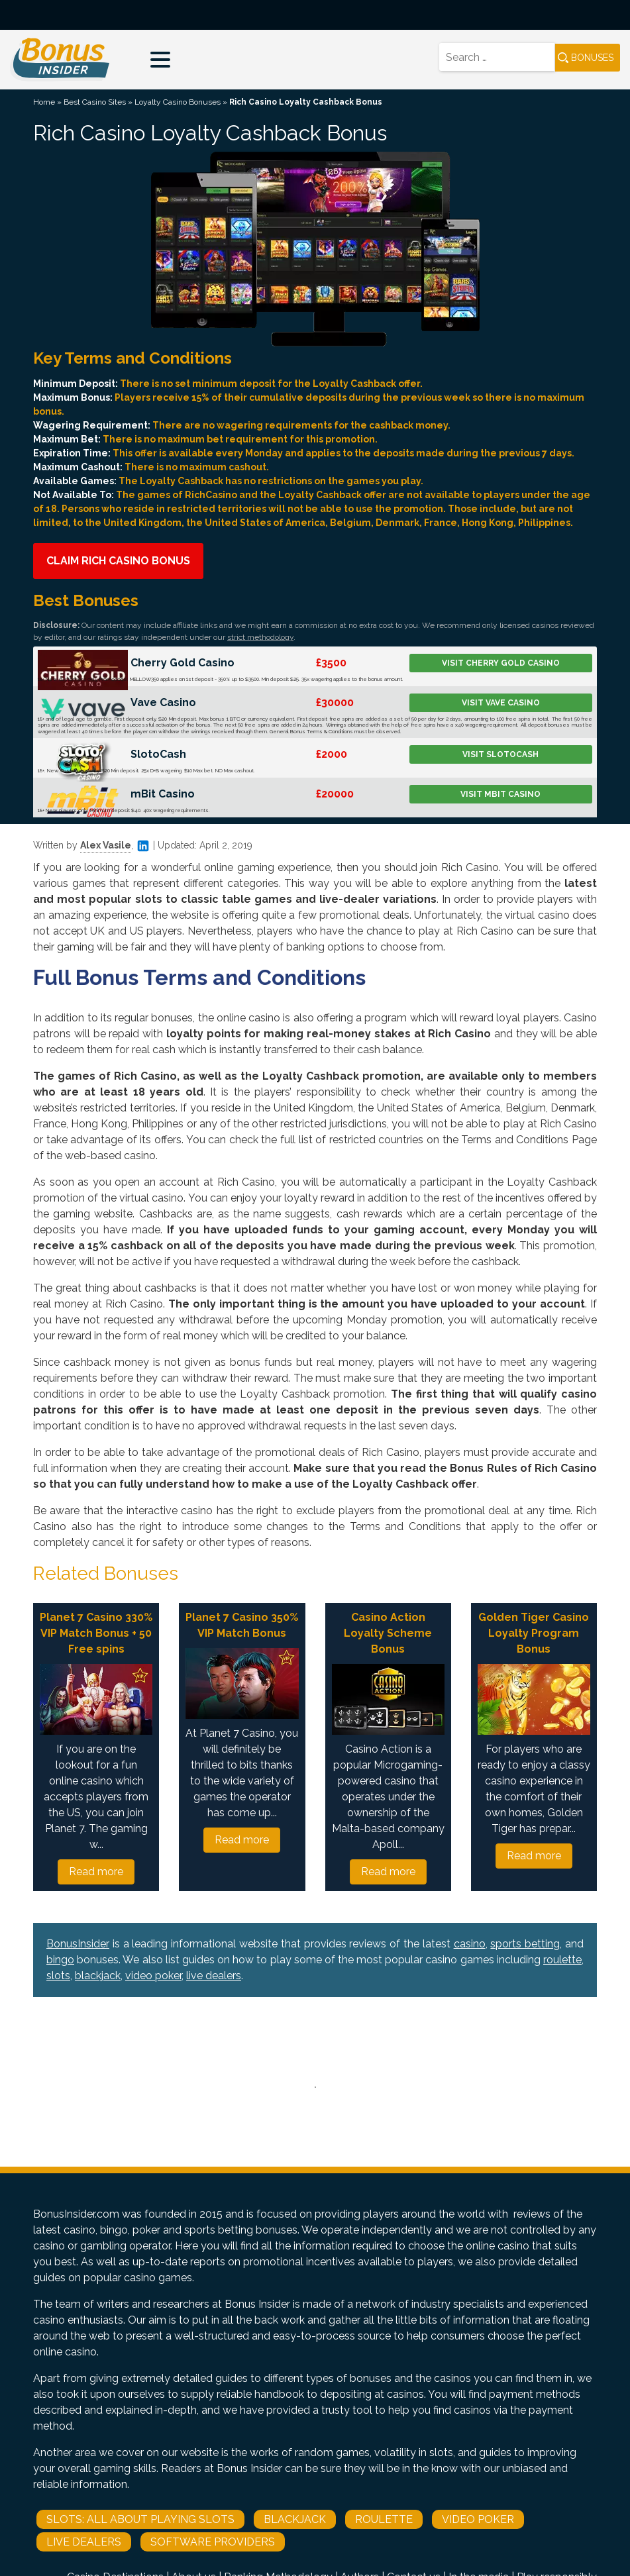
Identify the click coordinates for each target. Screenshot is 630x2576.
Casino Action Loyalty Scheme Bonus (388, 1633)
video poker (153, 1975)
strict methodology (260, 637)
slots (58, 1975)
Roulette (384, 2519)
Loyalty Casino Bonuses (177, 102)
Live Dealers (83, 2542)
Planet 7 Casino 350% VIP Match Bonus (241, 1625)
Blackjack (295, 2519)
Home (44, 102)
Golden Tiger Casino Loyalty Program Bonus (533, 1633)
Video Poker (478, 2519)
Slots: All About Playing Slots (140, 2519)
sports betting (525, 1943)
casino (470, 1943)
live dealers (213, 1975)
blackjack (98, 1975)
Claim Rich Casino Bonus (118, 560)
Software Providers (212, 2542)
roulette (562, 1959)
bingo (60, 1959)
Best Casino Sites (95, 102)
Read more (96, 1871)
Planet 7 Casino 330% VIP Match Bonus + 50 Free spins (96, 1633)
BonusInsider (77, 1943)
